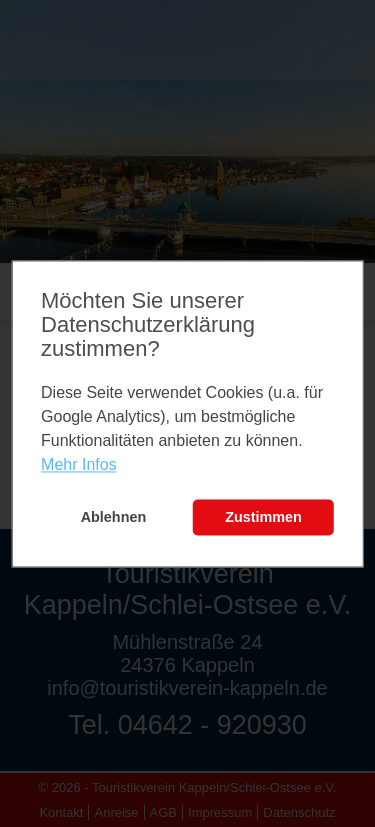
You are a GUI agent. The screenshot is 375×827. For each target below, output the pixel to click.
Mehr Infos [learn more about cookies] (79, 465)
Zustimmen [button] (263, 518)
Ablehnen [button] (114, 518)
